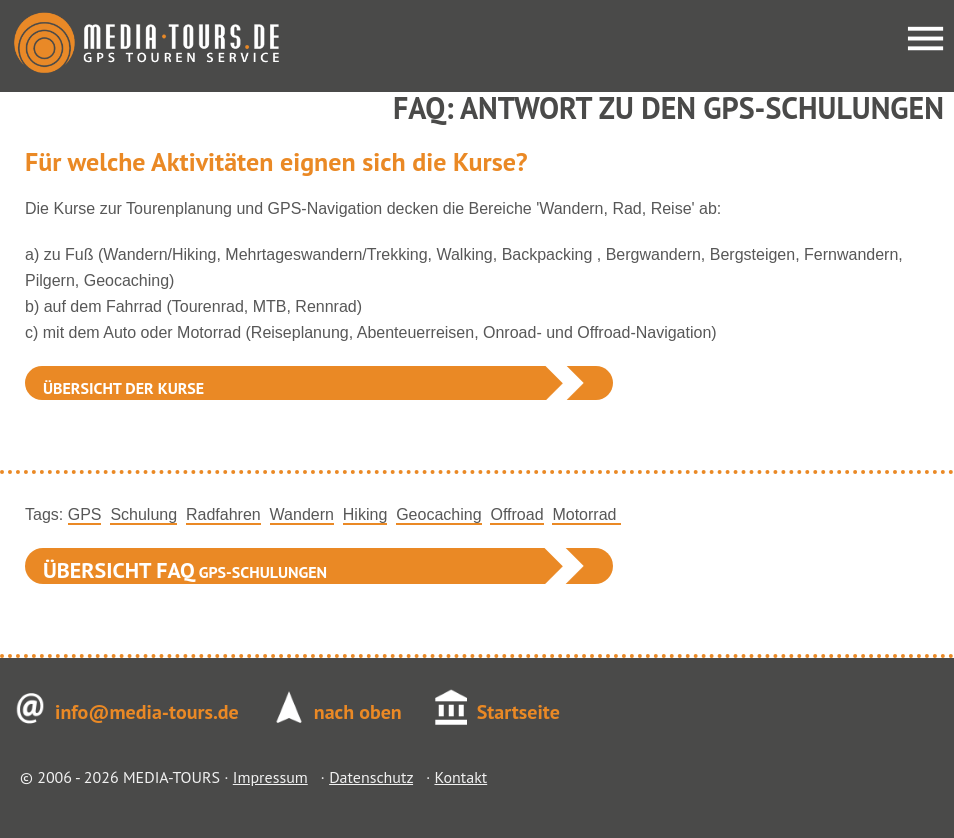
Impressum (270, 777)
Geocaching (438, 514)
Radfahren (223, 514)
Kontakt (460, 777)
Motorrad (586, 514)
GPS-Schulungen (185, 570)
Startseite (518, 712)
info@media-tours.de (147, 712)
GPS (85, 514)
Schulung (143, 514)
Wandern (302, 514)
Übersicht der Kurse (123, 388)
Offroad (516, 514)
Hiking (365, 514)
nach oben (358, 712)
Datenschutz (371, 777)
